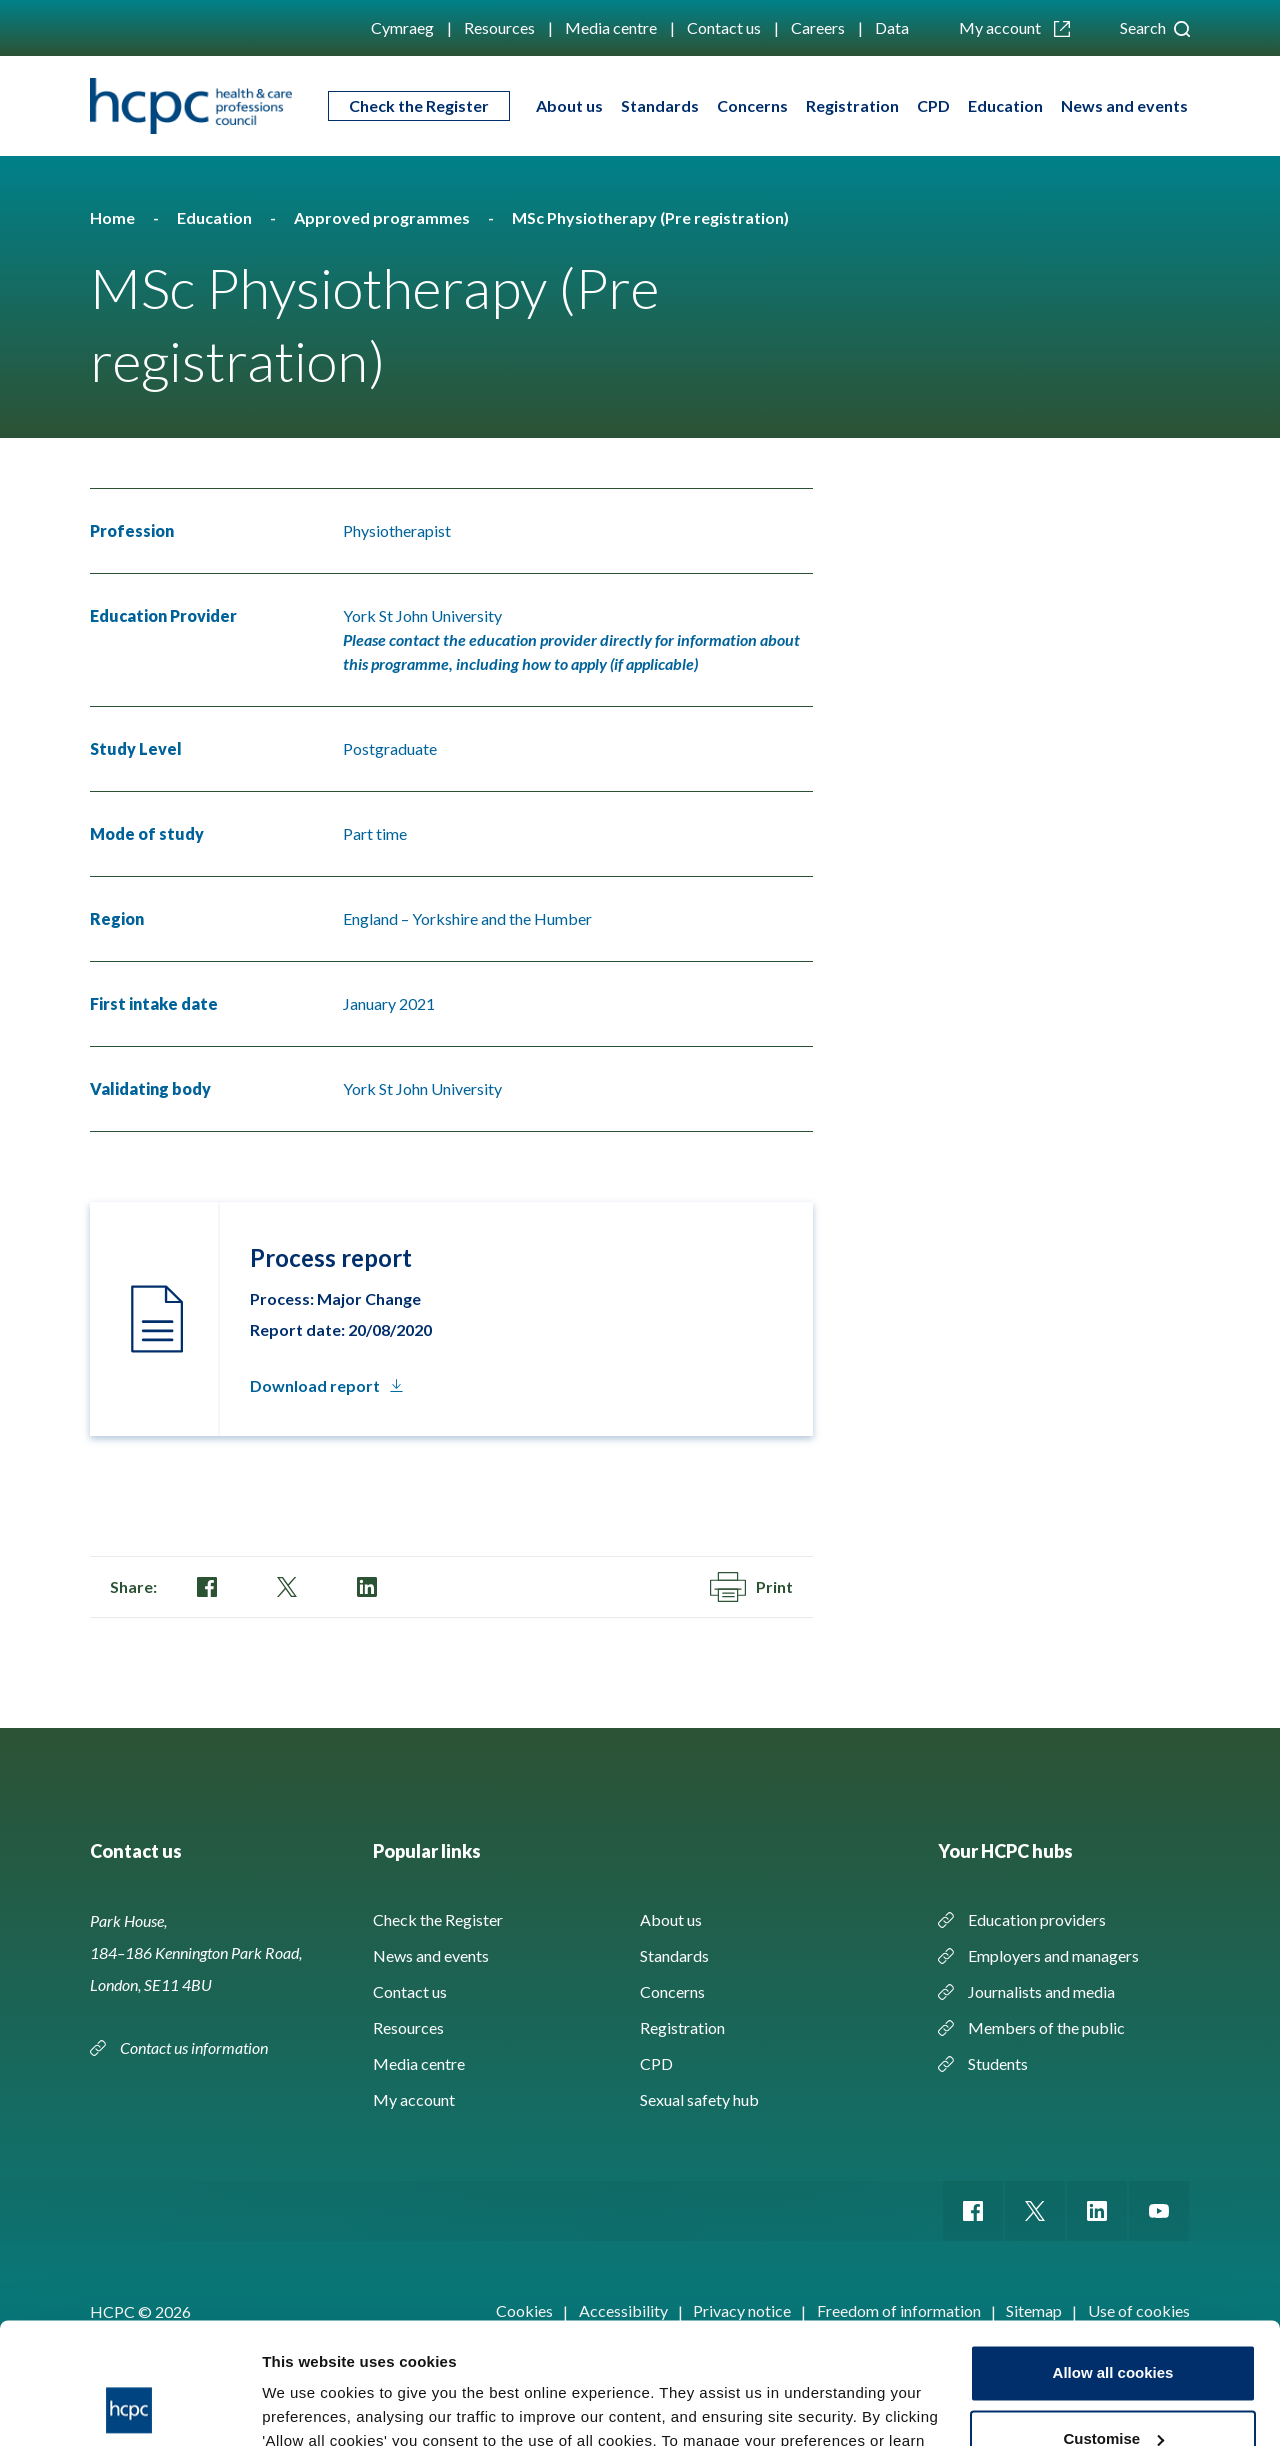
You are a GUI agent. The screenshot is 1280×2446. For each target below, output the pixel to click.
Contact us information (195, 2047)
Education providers (1037, 1919)
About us (569, 105)
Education (1005, 105)
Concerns (752, 105)
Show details (308, 2406)
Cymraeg (402, 27)
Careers (818, 27)
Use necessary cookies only (1113, 2390)
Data (892, 27)
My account (1014, 27)
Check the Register (419, 105)
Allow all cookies (1113, 2259)
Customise (1113, 2324)
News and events (1124, 105)
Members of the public (1046, 2027)
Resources (499, 27)
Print (751, 1587)
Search (1155, 27)
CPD (933, 105)
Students (998, 2063)
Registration (852, 105)
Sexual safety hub (699, 2099)
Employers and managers (1053, 1955)
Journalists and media (1041, 1991)
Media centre (611, 27)
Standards (660, 105)
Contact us (724, 27)
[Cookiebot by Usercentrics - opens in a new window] (129, 2407)
